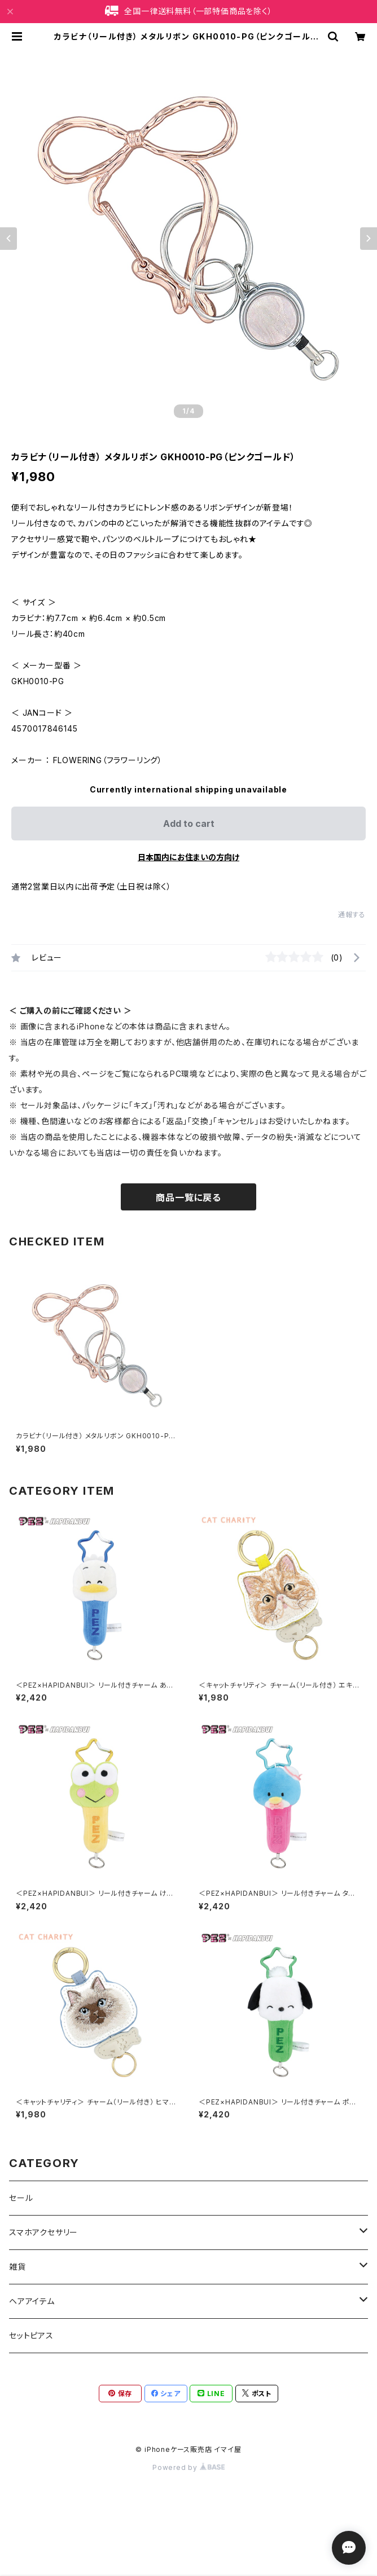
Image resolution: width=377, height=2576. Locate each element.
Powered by (188, 2467)
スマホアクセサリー (43, 2232)
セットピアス (31, 2335)
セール (21, 2198)
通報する (352, 914)
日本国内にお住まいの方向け (188, 857)
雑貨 (17, 2266)
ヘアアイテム (32, 2301)
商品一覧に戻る (188, 1197)
